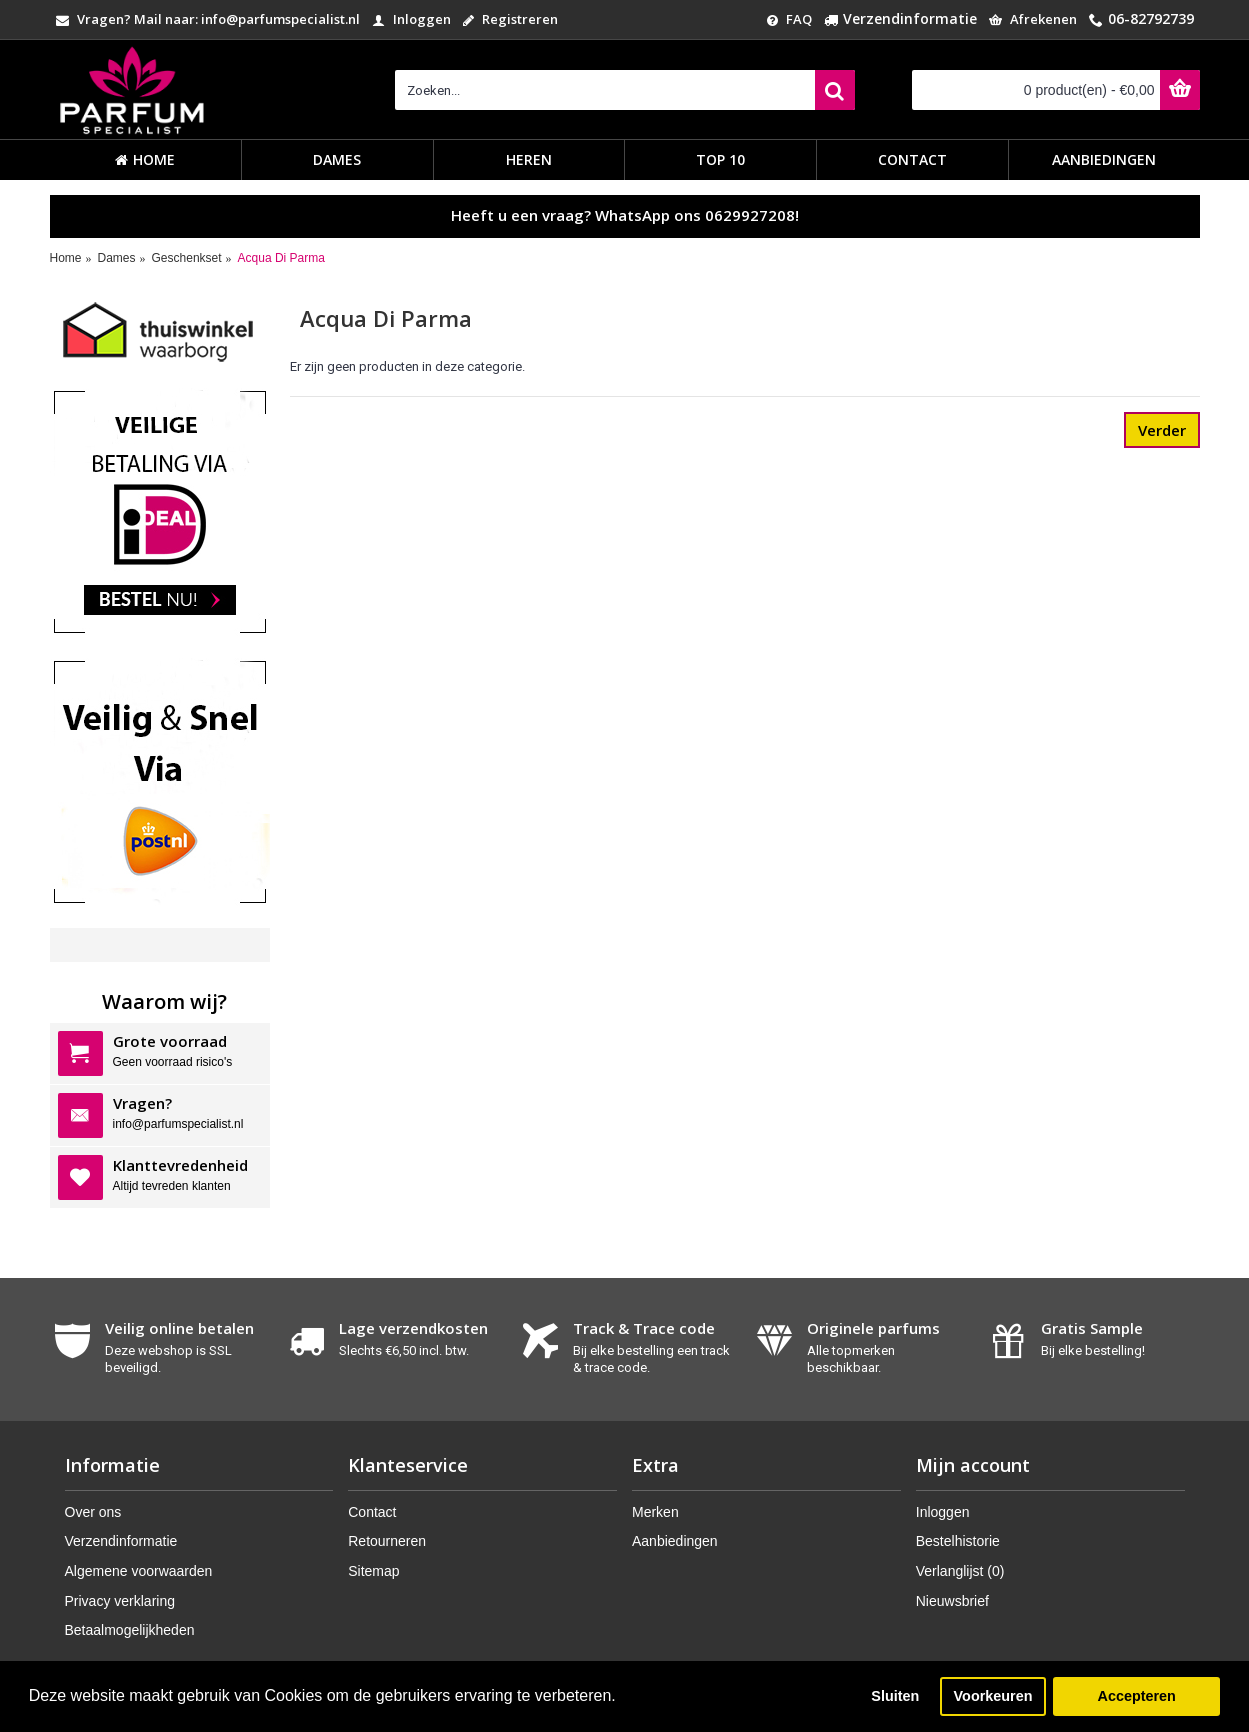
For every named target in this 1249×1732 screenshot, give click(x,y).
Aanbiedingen (675, 1541)
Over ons (93, 1512)
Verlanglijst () (960, 1571)
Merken (655, 1512)
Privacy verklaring (120, 1601)
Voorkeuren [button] (993, 1696)
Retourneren (387, 1541)
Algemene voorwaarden (139, 1571)
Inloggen (943, 1512)
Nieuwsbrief (952, 1601)
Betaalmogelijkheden (130, 1630)
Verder (1162, 430)
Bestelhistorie (958, 1541)
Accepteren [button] (1136, 1696)
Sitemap (373, 1571)
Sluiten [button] (895, 1696)
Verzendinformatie (121, 1541)
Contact (372, 1512)
